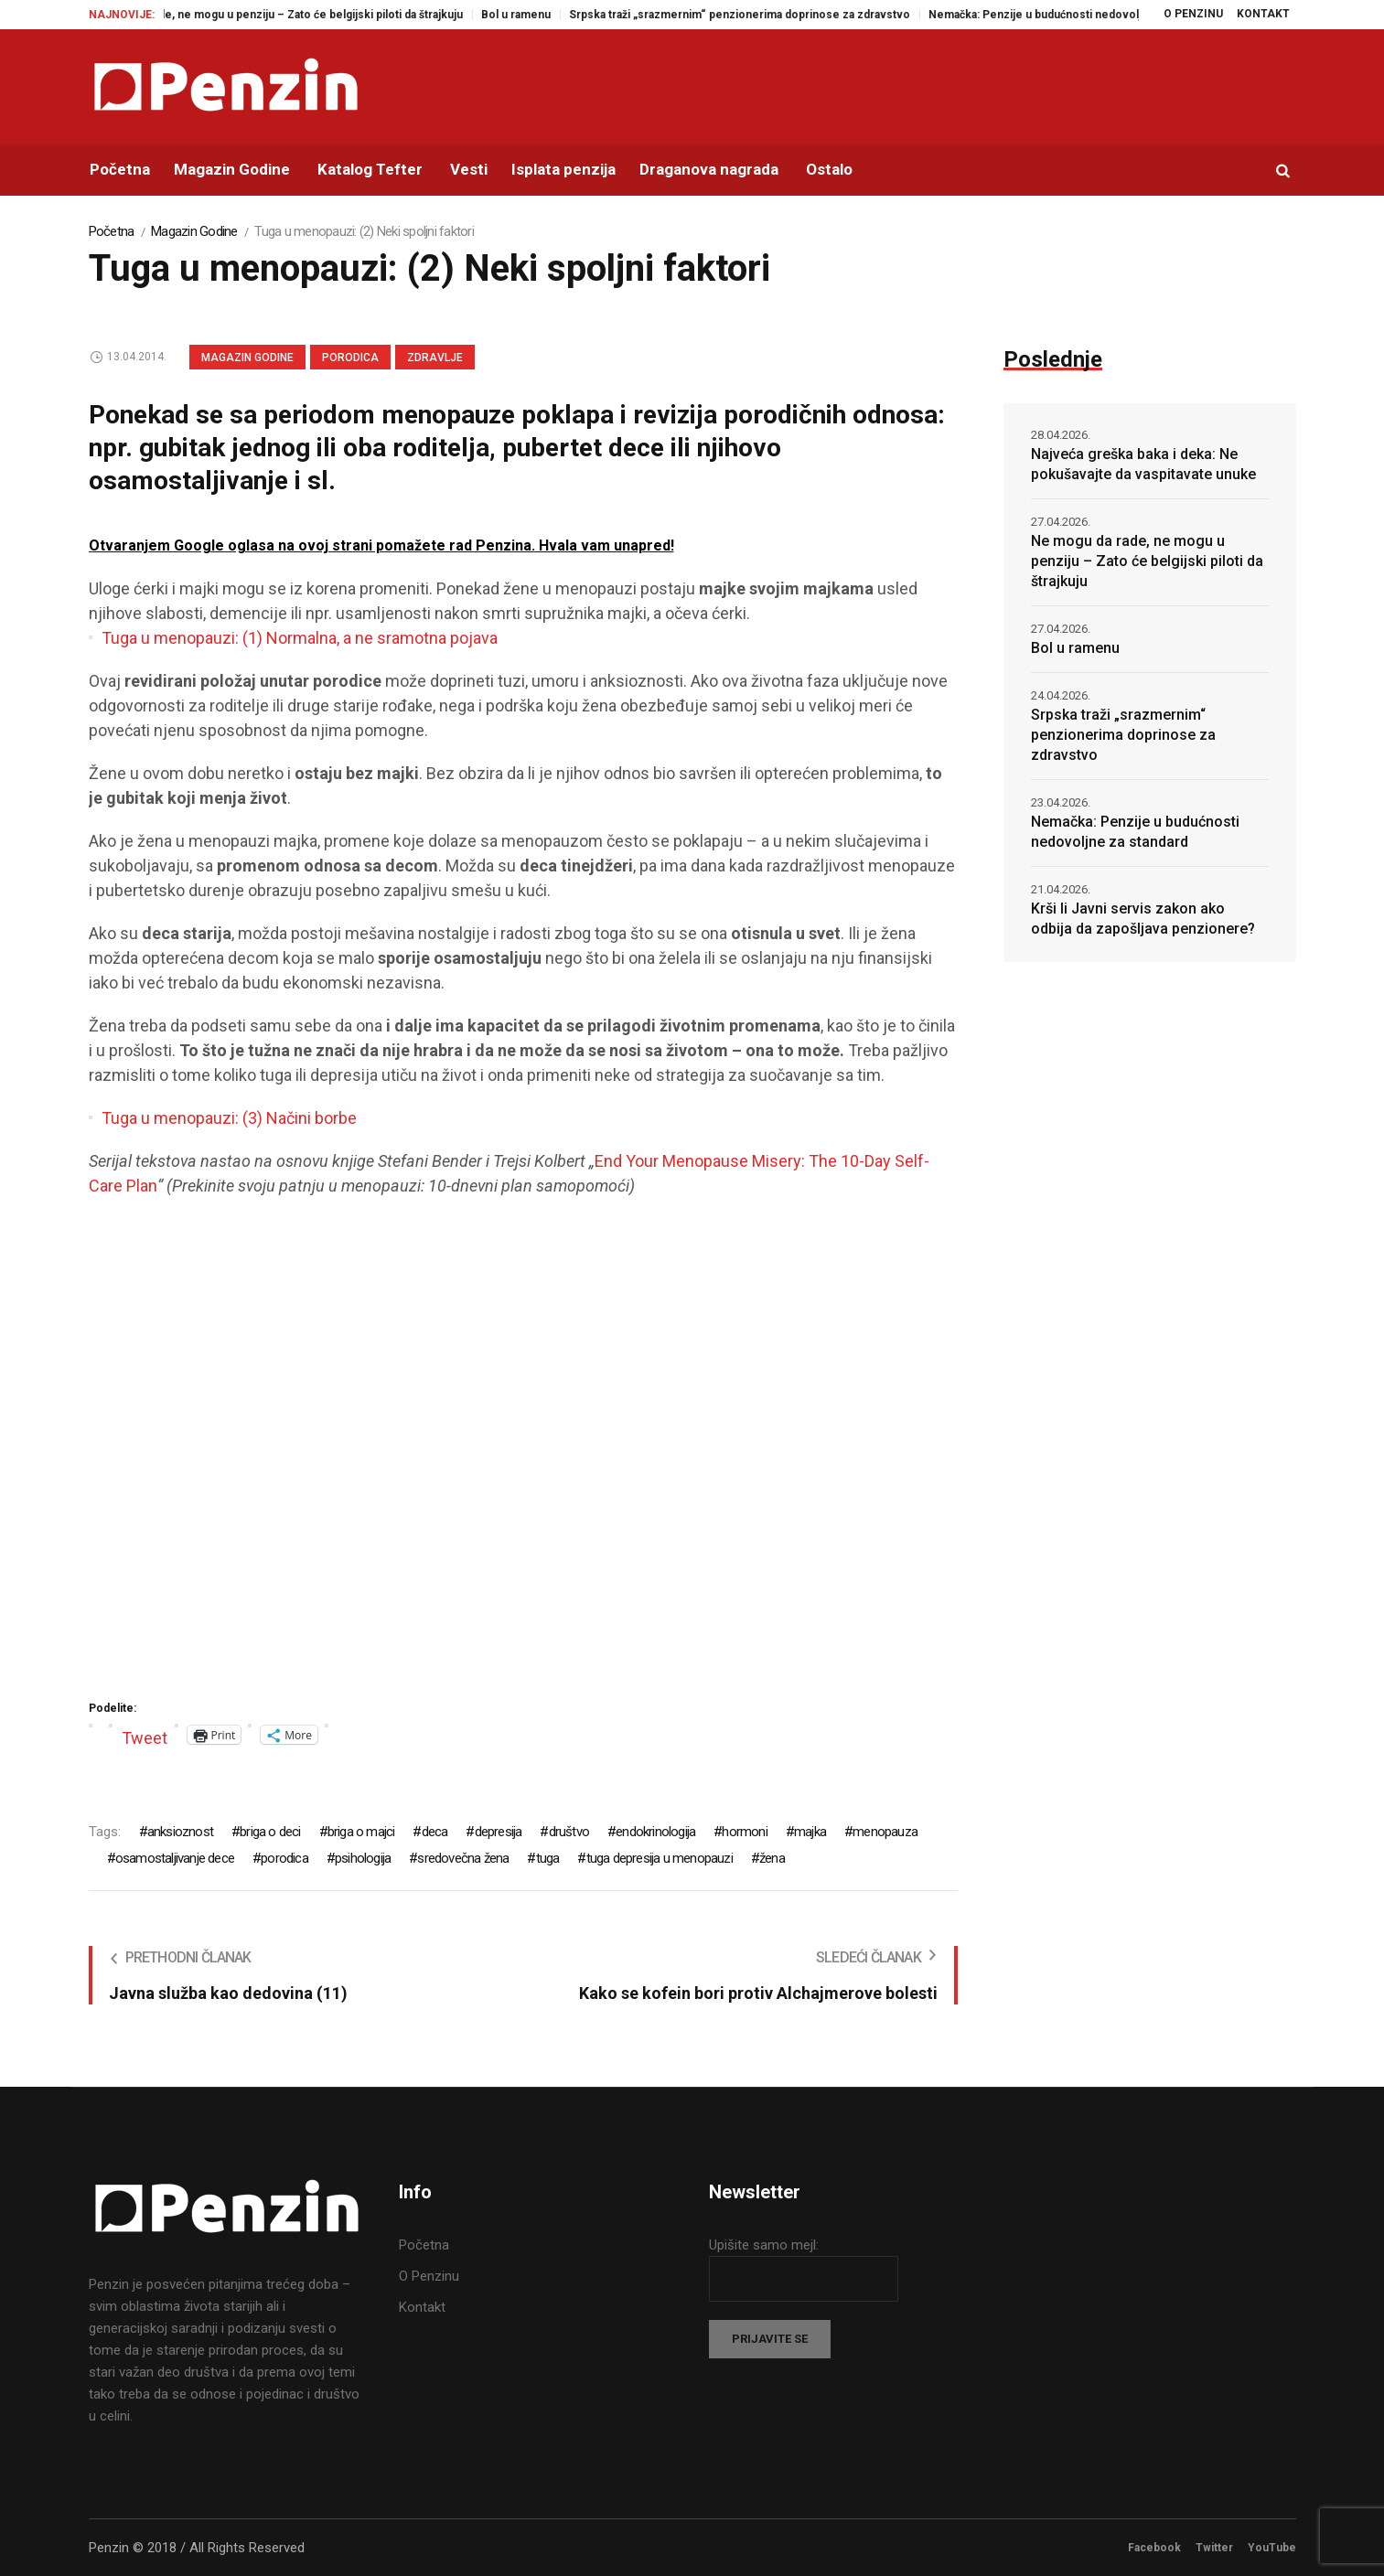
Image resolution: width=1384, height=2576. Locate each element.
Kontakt (422, 2307)
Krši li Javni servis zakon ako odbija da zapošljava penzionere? (1143, 918)
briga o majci (361, 1831)
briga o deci (270, 1831)
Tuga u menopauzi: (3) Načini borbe (229, 1118)
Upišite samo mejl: (764, 2245)
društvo (569, 1831)
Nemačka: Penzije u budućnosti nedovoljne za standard (1094, 14)
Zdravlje (435, 357)
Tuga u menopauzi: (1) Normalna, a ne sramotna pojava (300, 637)
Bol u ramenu (538, 14)
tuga (548, 1858)
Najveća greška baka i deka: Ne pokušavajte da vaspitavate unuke (1143, 464)
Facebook (1154, 2547)
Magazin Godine (194, 231)
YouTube (1272, 2547)
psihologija (363, 1858)
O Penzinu (429, 2276)
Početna (111, 231)
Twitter (1214, 2547)
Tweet (144, 1735)
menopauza (885, 1831)
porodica (284, 1858)
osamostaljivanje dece (174, 1858)
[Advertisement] (523, 1476)
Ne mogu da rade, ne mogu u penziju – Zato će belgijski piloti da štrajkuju (294, 14)
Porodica (350, 357)
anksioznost (180, 1831)
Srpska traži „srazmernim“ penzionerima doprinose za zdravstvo (761, 14)
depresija (498, 1831)
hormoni (744, 1831)
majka (810, 1831)
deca (435, 1831)
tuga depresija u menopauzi (659, 1858)
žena (772, 1858)
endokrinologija (655, 1831)
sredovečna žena (463, 1858)
